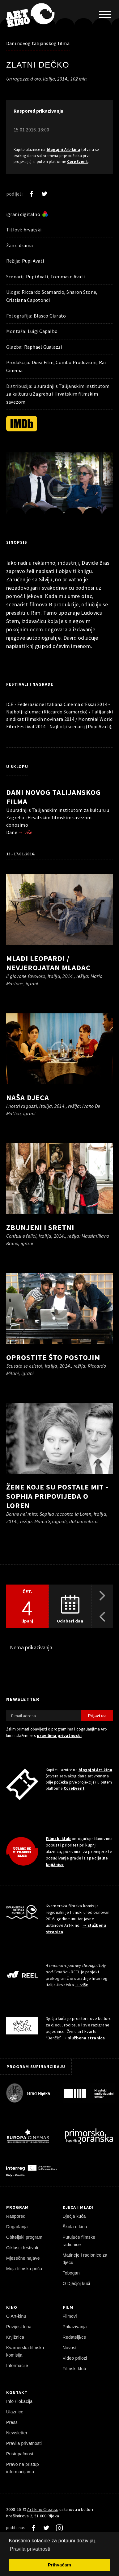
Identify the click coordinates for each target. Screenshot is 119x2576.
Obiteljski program (24, 2237)
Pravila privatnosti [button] (30, 2549)
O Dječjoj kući (76, 2283)
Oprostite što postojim (53, 1357)
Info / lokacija (19, 2401)
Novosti (70, 2347)
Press (12, 2422)
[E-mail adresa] (43, 1715)
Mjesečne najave (23, 2258)
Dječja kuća (74, 2216)
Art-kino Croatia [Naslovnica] (42, 2509)
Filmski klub (58, 1838)
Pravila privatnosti (24, 2443)
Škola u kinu (75, 2226)
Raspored (16, 2216)
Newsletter (17, 2432)
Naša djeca (27, 1097)
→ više (25, 832)
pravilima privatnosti (59, 1735)
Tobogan (71, 2273)
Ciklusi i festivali (22, 2247)
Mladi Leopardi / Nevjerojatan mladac (48, 963)
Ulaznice (14, 2411)
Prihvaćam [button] (59, 2564)
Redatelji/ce (74, 2337)
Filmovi (70, 2316)
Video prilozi (75, 2358)
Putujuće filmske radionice (79, 2241)
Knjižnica (15, 2337)
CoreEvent (77, 161)
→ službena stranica (83, 2038)
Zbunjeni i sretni (40, 1227)
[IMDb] (21, 423)
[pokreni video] (59, 488)
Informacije (17, 2365)
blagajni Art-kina (63, 149)
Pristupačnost (19, 2453)
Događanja (17, 2226)
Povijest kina (19, 2326)
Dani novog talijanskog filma (38, 43)
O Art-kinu (16, 2316)
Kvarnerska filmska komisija (25, 2351)
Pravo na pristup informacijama (22, 2468)
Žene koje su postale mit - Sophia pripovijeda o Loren (57, 1496)
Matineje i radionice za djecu (85, 2259)
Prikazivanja (75, 2326)
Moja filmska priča (24, 2268)
